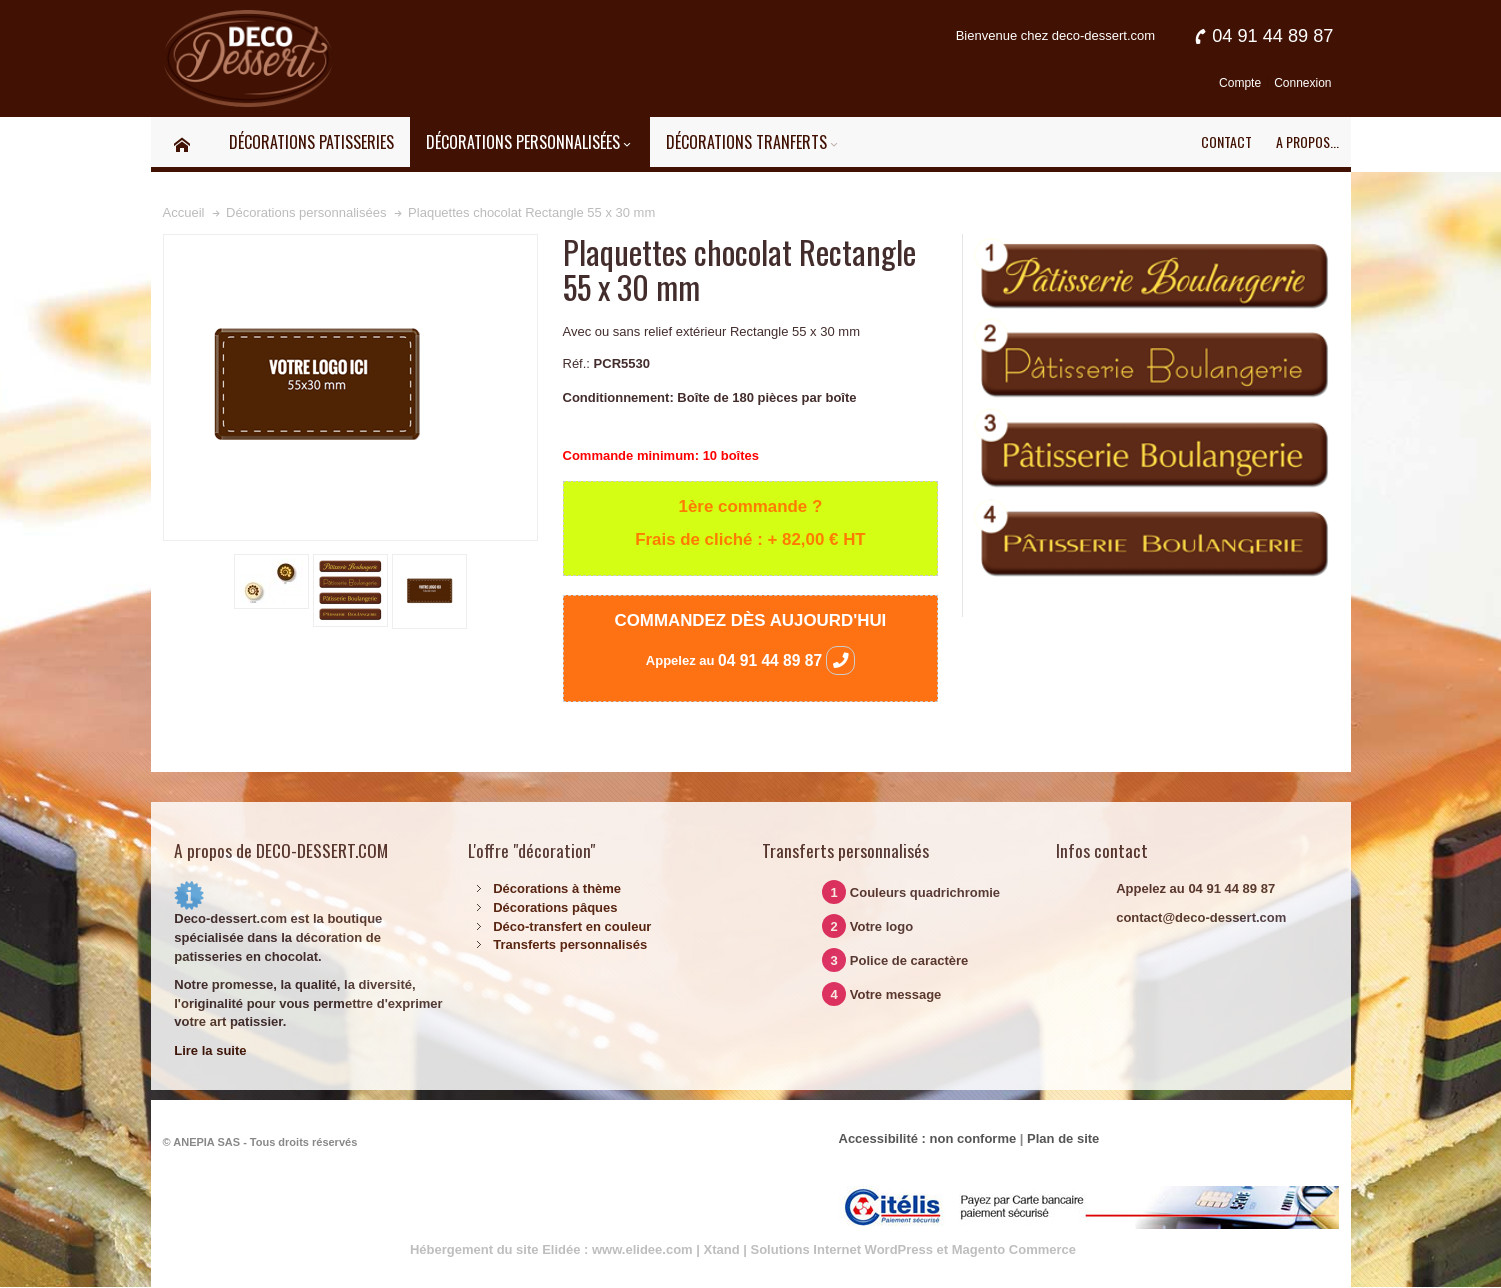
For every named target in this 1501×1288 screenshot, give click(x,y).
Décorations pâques (555, 907)
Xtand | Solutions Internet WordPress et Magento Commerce (890, 1249)
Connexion (1302, 83)
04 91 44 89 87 (786, 660)
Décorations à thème (557, 888)
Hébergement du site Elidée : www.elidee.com (551, 1249)
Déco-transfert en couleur (572, 926)
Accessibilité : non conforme (928, 1138)
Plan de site (1063, 1138)
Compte (1240, 83)
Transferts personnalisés (570, 944)
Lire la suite (210, 1050)
